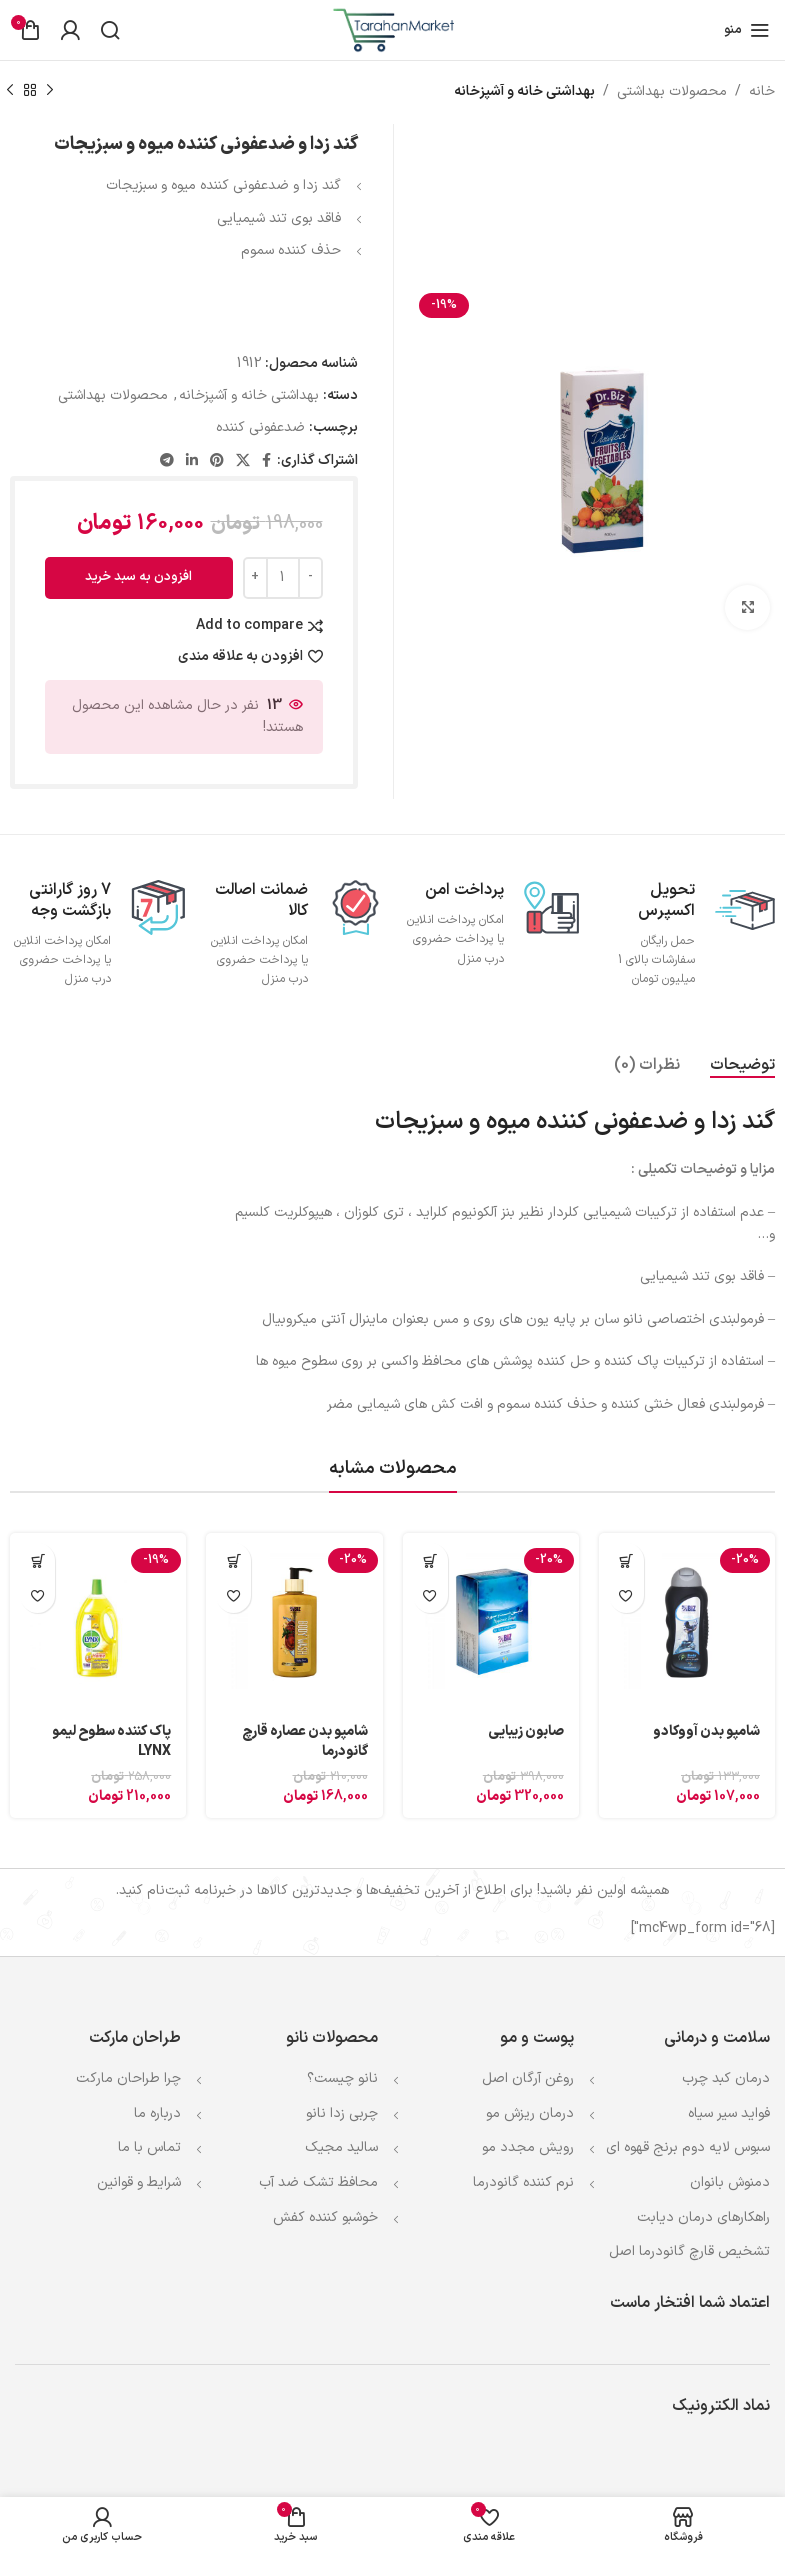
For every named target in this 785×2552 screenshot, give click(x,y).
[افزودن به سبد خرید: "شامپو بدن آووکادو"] (626, 1560)
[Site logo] (393, 29)
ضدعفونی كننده (260, 427)
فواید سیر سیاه (729, 2113)
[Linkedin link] (192, 461)
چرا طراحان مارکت (128, 2078)
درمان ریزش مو (530, 2113)
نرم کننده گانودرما (523, 2182)
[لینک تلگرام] (167, 461)
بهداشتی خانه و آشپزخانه (524, 91)
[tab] (742, 1065)
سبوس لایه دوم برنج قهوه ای (688, 2147)
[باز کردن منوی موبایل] (747, 30)
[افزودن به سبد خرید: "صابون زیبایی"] (430, 1560)
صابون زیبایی (526, 1731)
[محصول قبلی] (50, 91)
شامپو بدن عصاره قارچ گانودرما (305, 1741)
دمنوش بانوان (730, 2182)
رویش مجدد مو (528, 2147)
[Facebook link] (266, 461)
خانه (762, 91)
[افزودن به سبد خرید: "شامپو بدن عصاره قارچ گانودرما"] (233, 1560)
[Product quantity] (283, 578)
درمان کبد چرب (726, 2078)
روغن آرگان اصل (528, 2078)
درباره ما (157, 2113)
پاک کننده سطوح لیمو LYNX (111, 1741)
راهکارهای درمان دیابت (703, 2217)
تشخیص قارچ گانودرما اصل (689, 2251)
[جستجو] (110, 30)
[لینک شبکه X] (243, 461)
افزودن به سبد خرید (138, 577)
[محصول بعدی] (10, 91)
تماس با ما (149, 2147)
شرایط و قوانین (139, 2182)
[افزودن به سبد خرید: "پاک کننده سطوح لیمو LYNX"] (37, 1560)
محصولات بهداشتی (672, 91)
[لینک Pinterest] (217, 461)
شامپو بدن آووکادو (706, 1731)
